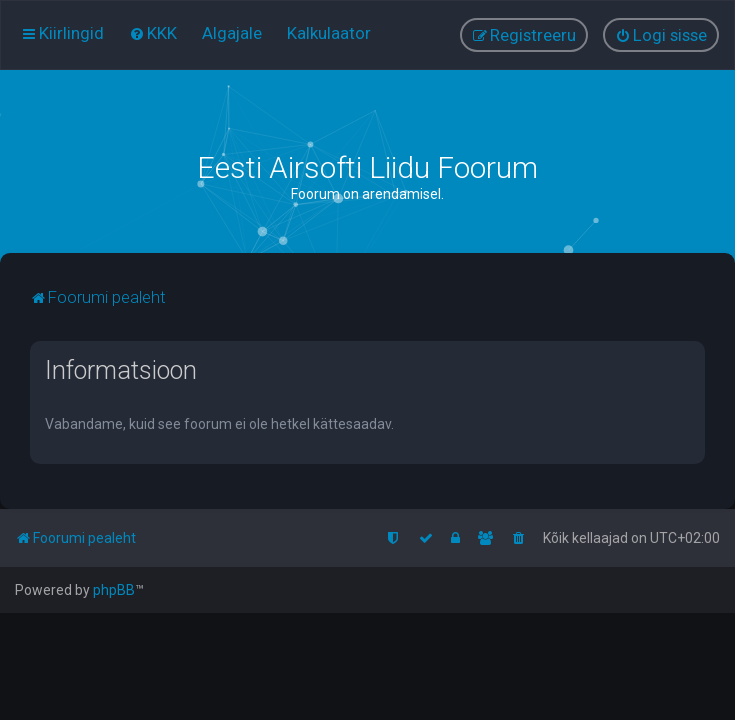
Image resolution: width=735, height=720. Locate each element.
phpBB (114, 590)
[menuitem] (153, 33)
